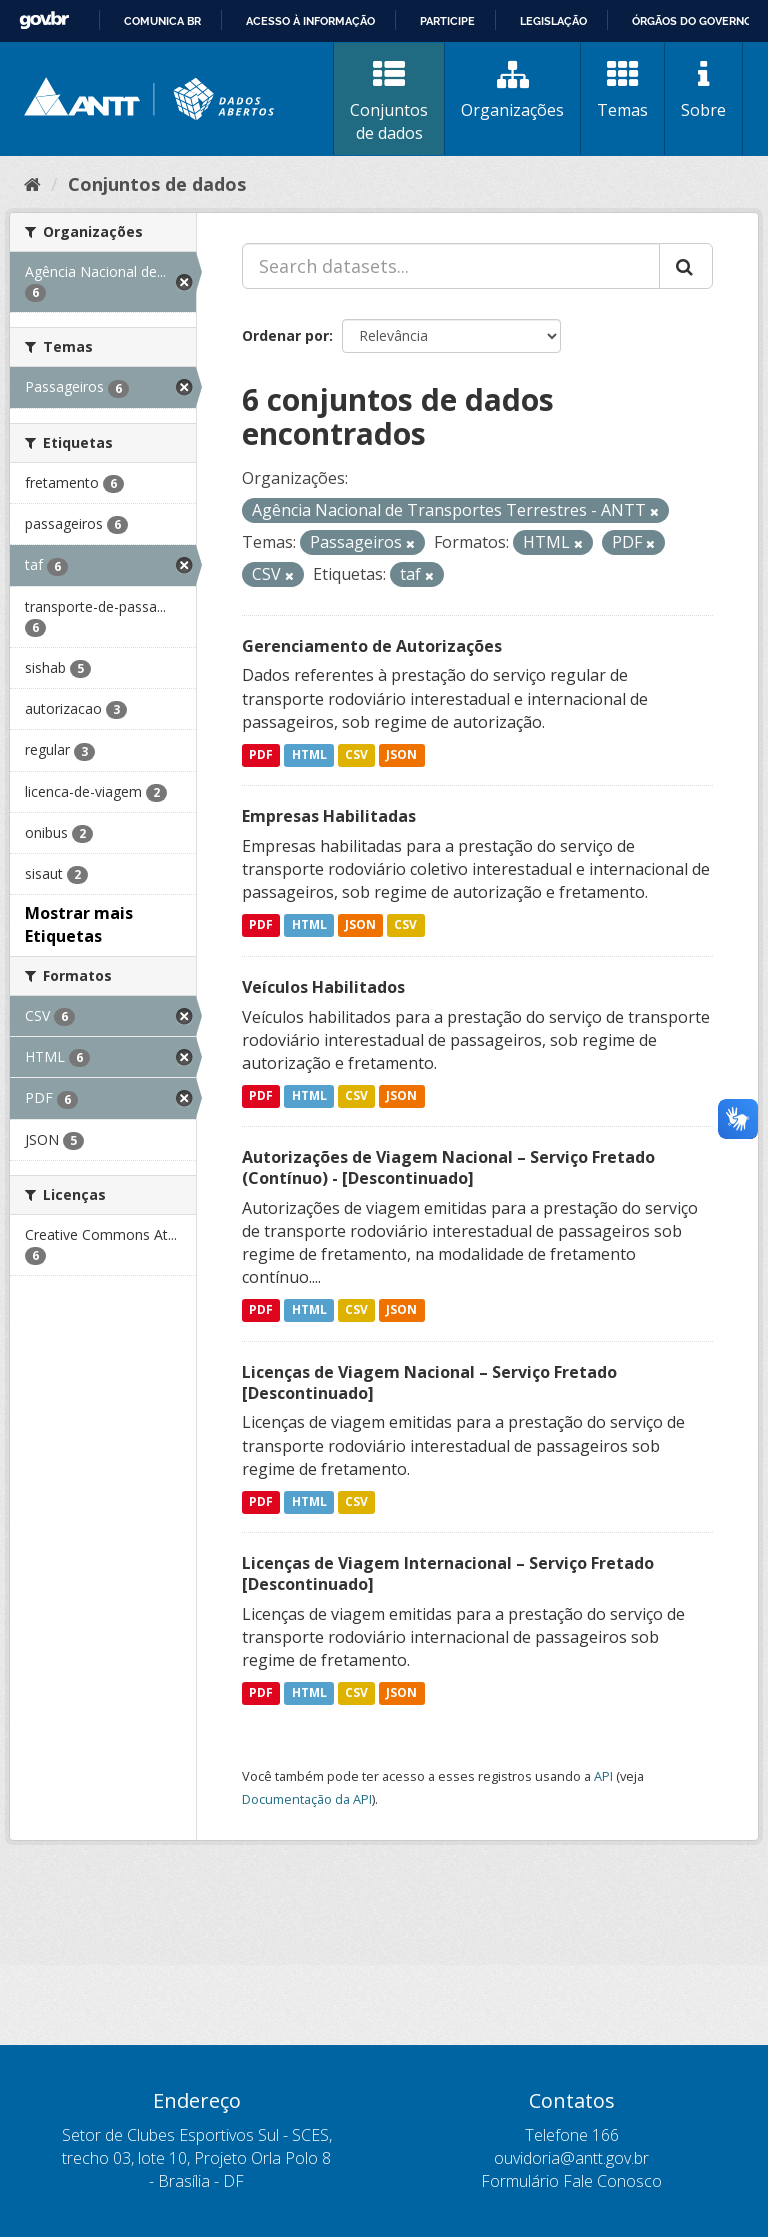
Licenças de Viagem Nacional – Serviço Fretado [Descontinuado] (429, 1382)
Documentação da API (307, 1799)
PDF (261, 754)
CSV (356, 754)
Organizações (512, 90)
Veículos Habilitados (323, 987)
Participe (447, 21)
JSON (401, 754)
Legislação (553, 21)
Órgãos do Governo (692, 21)
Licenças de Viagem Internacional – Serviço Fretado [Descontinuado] (448, 1573)
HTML (309, 754)
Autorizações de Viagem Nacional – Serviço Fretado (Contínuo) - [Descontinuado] (448, 1167)
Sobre (703, 90)
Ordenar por (285, 335)
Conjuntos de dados (389, 101)
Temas (622, 90)
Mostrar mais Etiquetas (79, 924)
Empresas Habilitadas (329, 816)
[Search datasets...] (451, 266)
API (603, 1776)
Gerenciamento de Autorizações (372, 646)
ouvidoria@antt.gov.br (571, 2158)
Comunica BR (162, 21)
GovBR (44, 20)
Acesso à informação (310, 21)
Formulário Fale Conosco (571, 2181)
